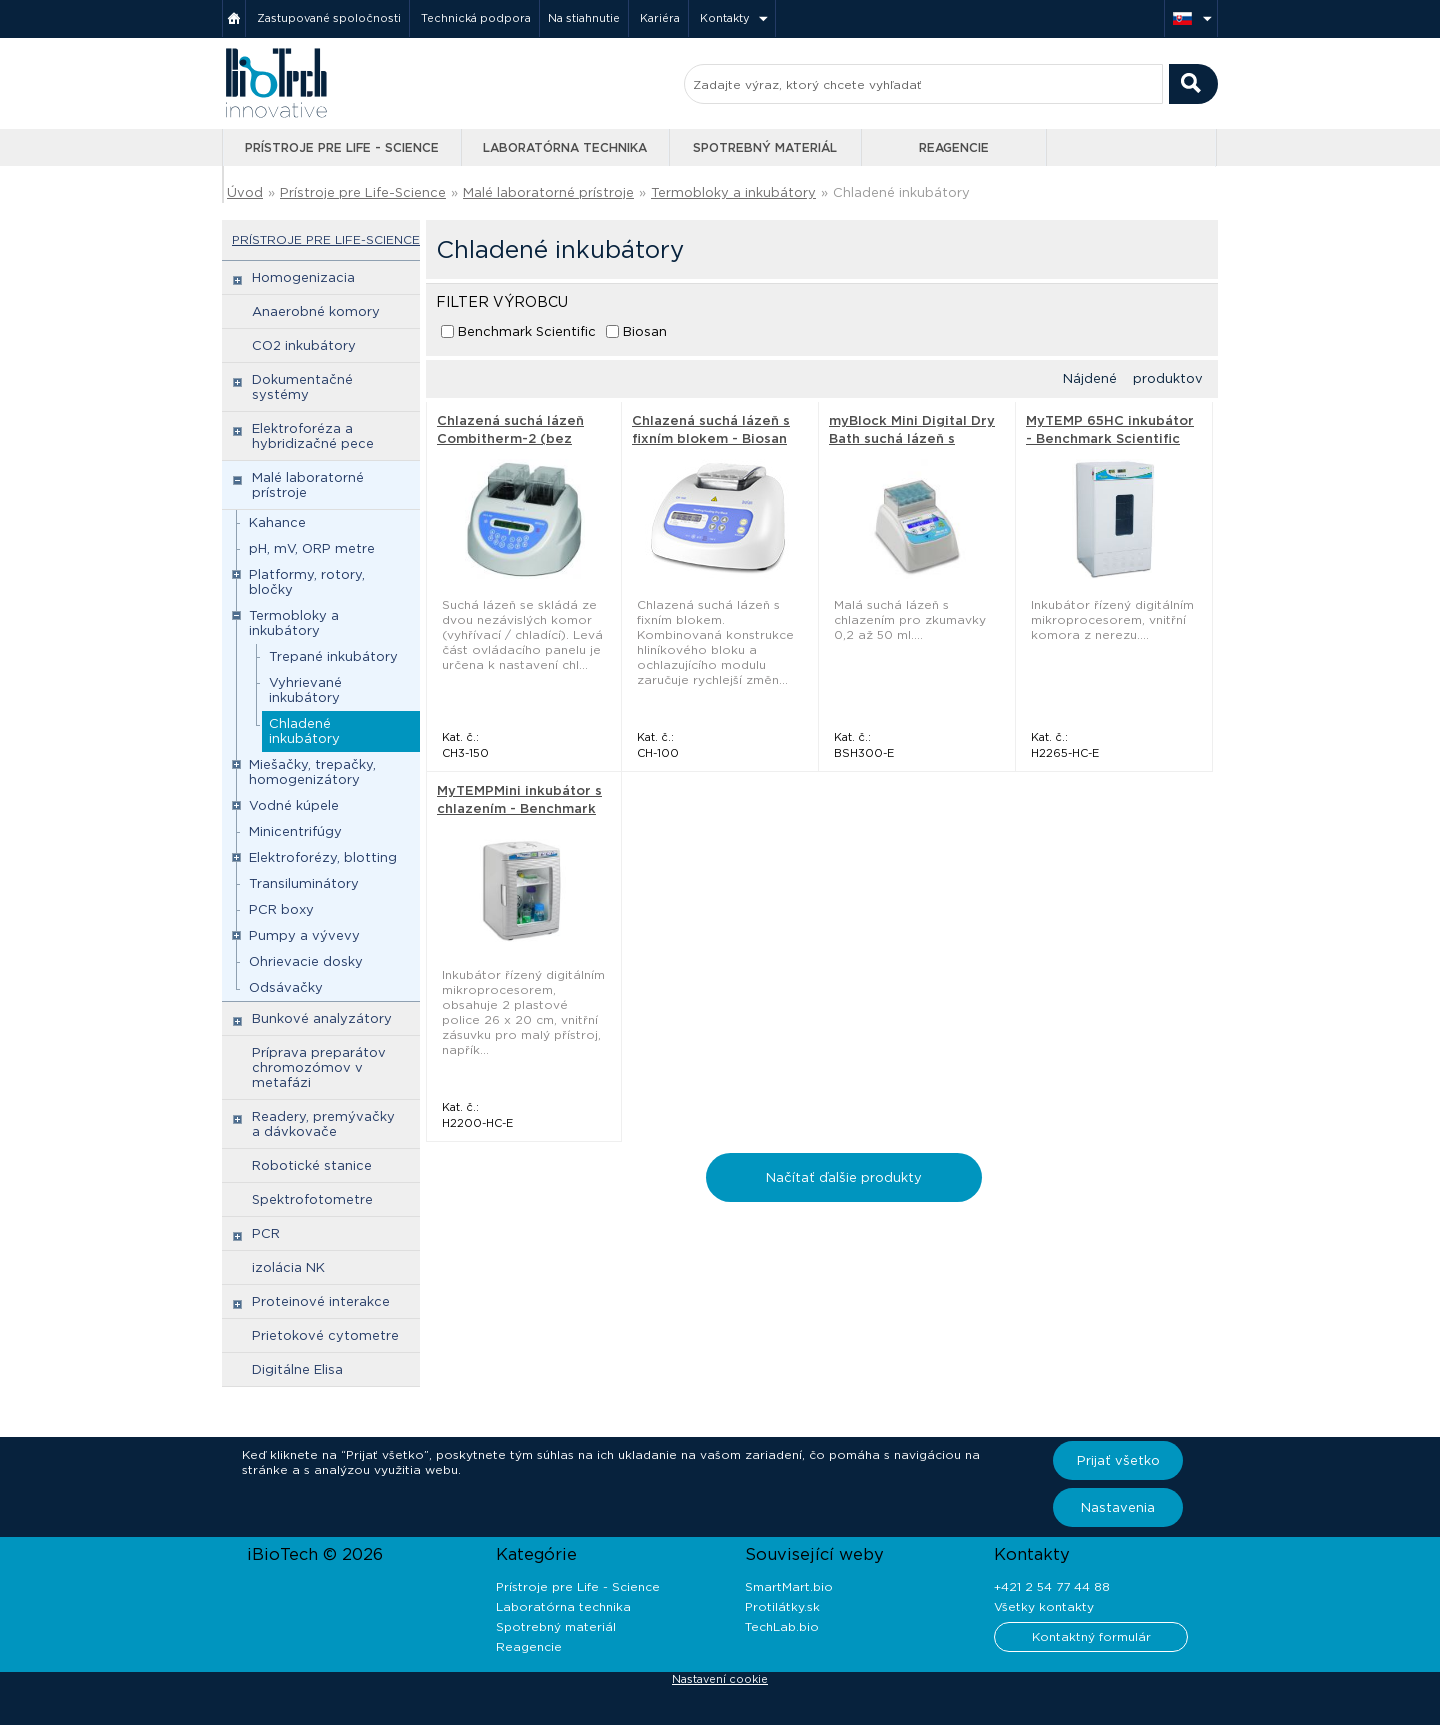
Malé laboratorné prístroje (548, 192)
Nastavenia (1118, 1507)
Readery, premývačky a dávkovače (323, 1124)
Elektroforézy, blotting (323, 857)
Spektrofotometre (312, 1199)
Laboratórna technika (565, 147)
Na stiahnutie (584, 18)
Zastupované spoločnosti (329, 18)
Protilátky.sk (782, 1606)
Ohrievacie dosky (306, 961)
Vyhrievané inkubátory (305, 690)
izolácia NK (288, 1267)
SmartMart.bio (789, 1586)
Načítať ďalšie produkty (844, 1177)
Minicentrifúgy (295, 831)
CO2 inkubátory (304, 345)
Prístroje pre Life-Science (363, 192)
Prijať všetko (1118, 1460)
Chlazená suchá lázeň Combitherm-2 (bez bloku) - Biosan (510, 438)
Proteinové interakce (321, 1301)
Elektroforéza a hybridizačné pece (313, 436)
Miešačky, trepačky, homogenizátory (312, 772)
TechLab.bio (782, 1626)
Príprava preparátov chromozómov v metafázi (319, 1067)
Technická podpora (476, 18)
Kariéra (660, 18)
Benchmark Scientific (527, 331)
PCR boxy (281, 909)
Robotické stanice (312, 1165)
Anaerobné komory (316, 311)
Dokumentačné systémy (302, 387)
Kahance (277, 522)
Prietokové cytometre (325, 1335)
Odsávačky (286, 987)
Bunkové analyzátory (322, 1018)
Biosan (645, 331)
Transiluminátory (304, 883)
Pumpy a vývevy (304, 935)
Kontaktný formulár (1091, 1636)
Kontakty (725, 18)
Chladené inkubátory (901, 192)
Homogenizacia (303, 277)
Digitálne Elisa (297, 1369)
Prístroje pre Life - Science (342, 147)
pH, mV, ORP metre (312, 548)
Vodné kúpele (294, 805)
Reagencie (954, 147)
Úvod (245, 192)
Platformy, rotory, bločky (307, 582)
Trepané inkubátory (333, 656)
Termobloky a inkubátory (733, 192)
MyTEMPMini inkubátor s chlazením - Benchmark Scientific (519, 808)
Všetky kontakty (1044, 1606)
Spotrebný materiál (765, 147)
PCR (266, 1233)
